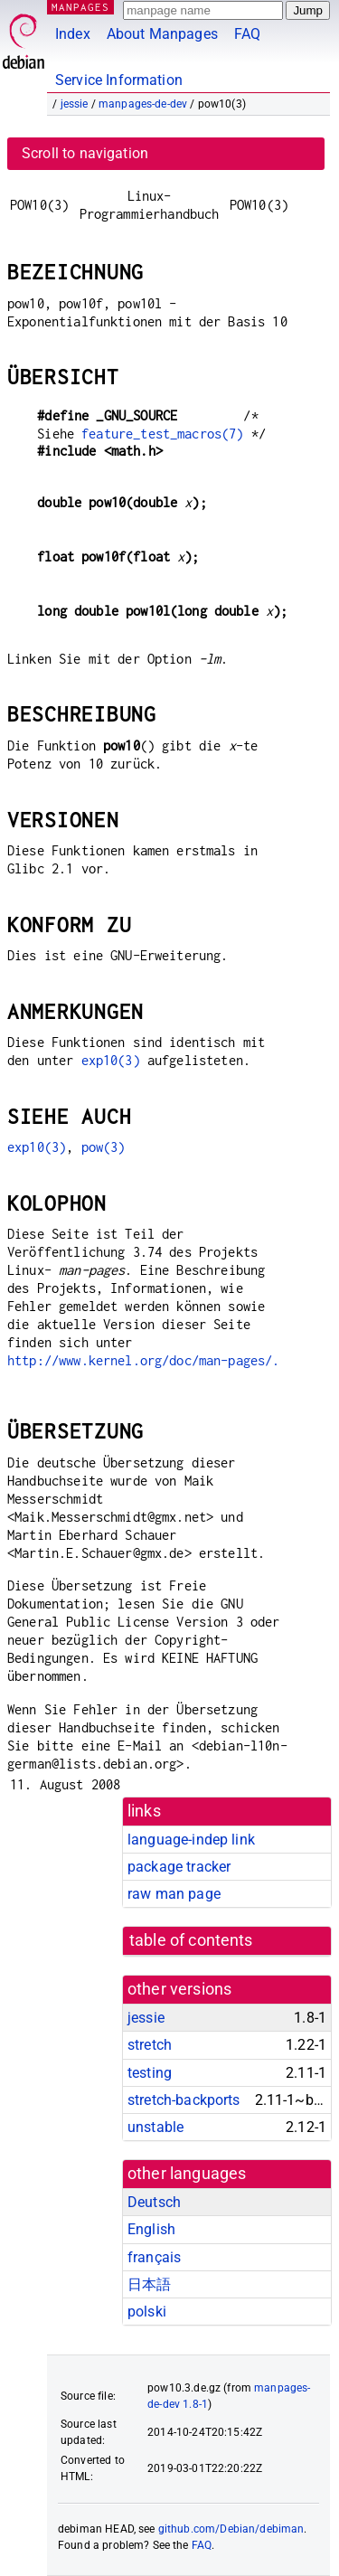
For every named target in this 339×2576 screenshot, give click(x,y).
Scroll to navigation (85, 153)
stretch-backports (183, 2100)
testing (149, 2072)
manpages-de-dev (143, 104)
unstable (155, 2127)
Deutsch (154, 2202)
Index (72, 33)
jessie (75, 104)
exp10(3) (110, 1060)
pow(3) (103, 1147)
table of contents (191, 1940)
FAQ (247, 33)
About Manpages (162, 33)
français (154, 2257)
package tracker (179, 1866)
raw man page (174, 1893)
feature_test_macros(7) (162, 433)
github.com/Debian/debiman (231, 2529)
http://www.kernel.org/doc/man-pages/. (143, 1360)
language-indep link (191, 1839)
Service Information (119, 80)
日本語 (149, 2284)
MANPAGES (80, 7)
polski (146, 2311)
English (151, 2229)
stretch (149, 2044)
